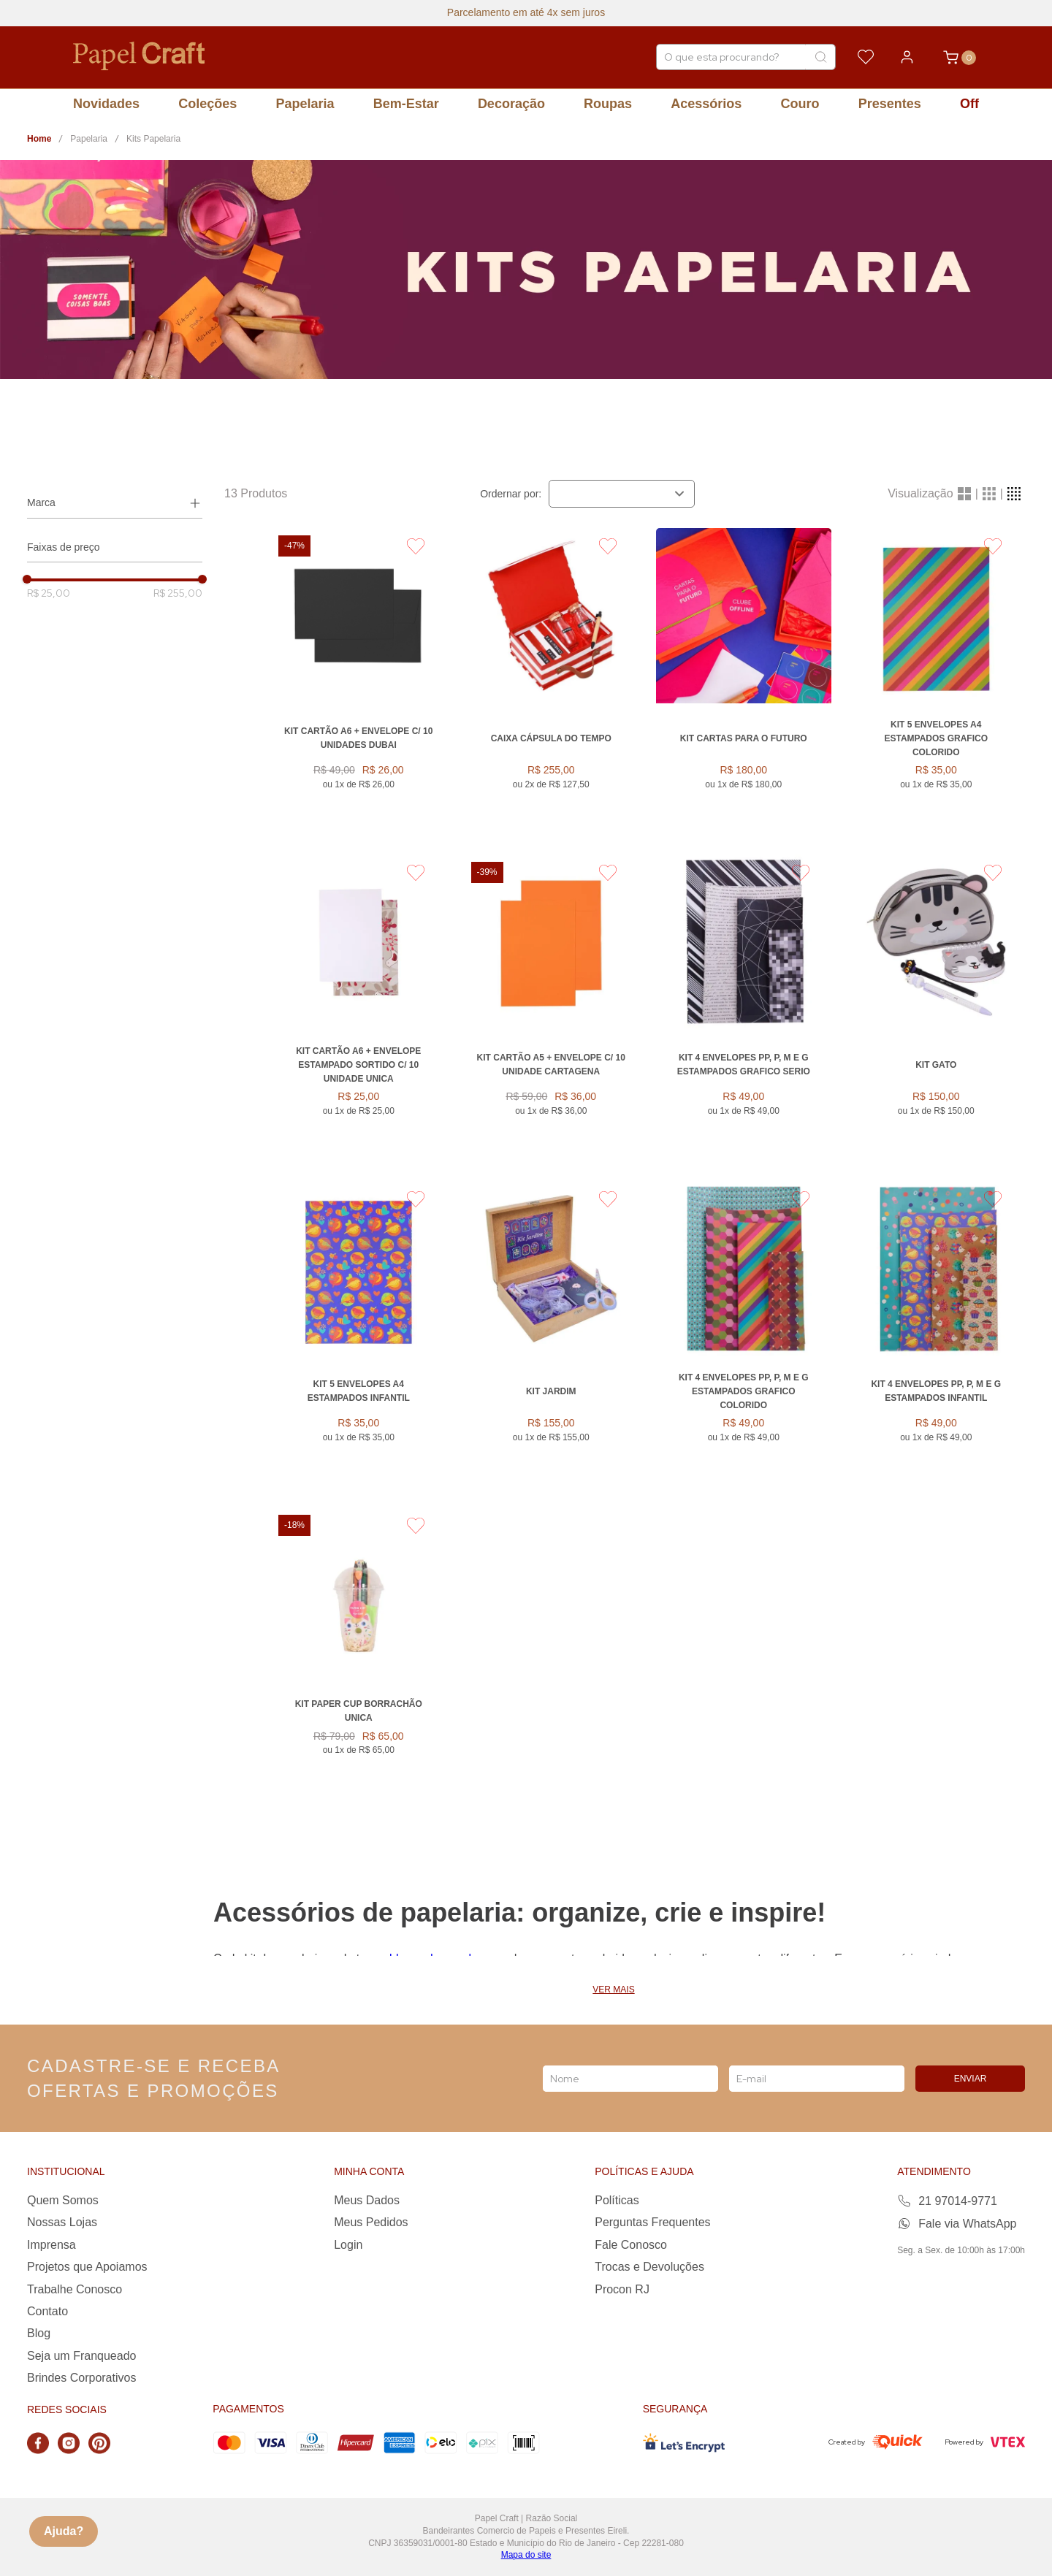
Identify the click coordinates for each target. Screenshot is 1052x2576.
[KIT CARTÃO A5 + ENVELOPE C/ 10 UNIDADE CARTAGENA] (551, 1009)
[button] (114, 503)
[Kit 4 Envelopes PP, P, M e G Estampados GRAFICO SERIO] (743, 1009)
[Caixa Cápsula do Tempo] (551, 682)
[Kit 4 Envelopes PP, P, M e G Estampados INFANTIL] (936, 1335)
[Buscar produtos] (820, 57)
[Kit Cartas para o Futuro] (743, 682)
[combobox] (746, 57)
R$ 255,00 (177, 593)
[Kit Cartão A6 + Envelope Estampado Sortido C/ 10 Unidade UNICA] (358, 1009)
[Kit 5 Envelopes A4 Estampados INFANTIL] (358, 1335)
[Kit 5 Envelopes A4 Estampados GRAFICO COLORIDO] (936, 682)
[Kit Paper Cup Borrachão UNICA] (358, 1655)
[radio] (964, 493)
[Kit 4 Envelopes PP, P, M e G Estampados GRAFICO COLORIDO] (743, 1335)
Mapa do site (526, 2555)
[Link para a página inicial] (39, 139)
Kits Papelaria (153, 139)
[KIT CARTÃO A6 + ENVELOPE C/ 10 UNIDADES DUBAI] (358, 682)
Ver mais (613, 1990)
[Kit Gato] (936, 1009)
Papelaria (88, 139)
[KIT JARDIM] (551, 1335)
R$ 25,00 (48, 593)
